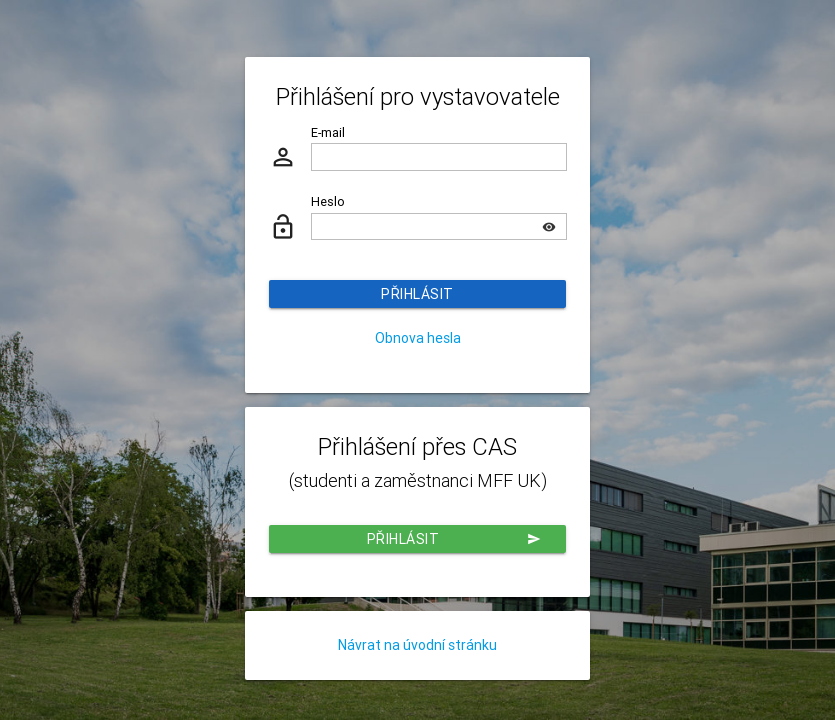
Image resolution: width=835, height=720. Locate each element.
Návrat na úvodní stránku (417, 645)
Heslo (328, 201)
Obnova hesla (418, 338)
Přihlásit (417, 294)
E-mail (328, 132)
